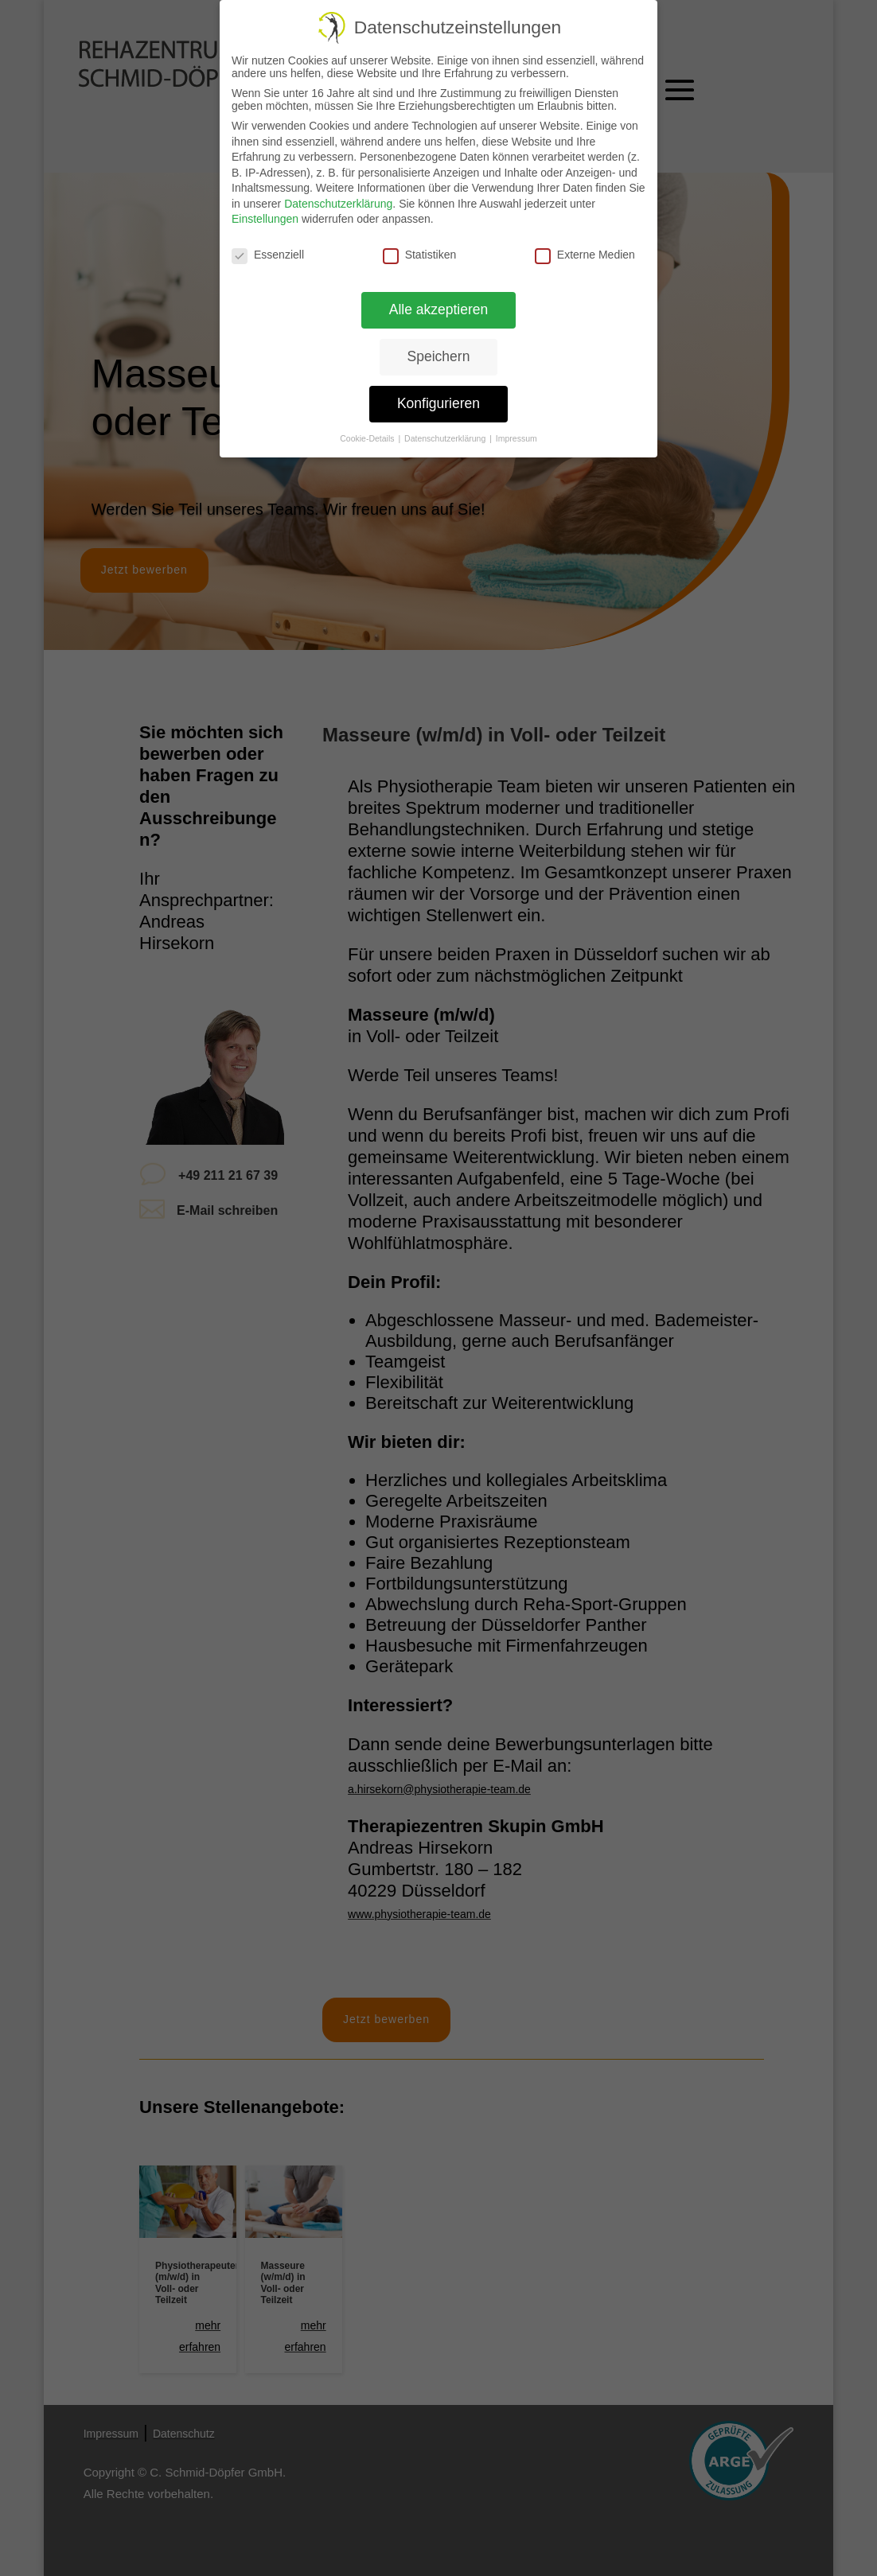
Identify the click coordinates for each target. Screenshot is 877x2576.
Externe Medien (585, 254)
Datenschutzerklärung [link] (338, 203)
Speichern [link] (438, 356)
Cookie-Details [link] (368, 438)
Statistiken (420, 254)
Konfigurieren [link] (438, 403)
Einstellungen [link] (265, 218)
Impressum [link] (516, 438)
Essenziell (268, 254)
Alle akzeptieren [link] (439, 309)
